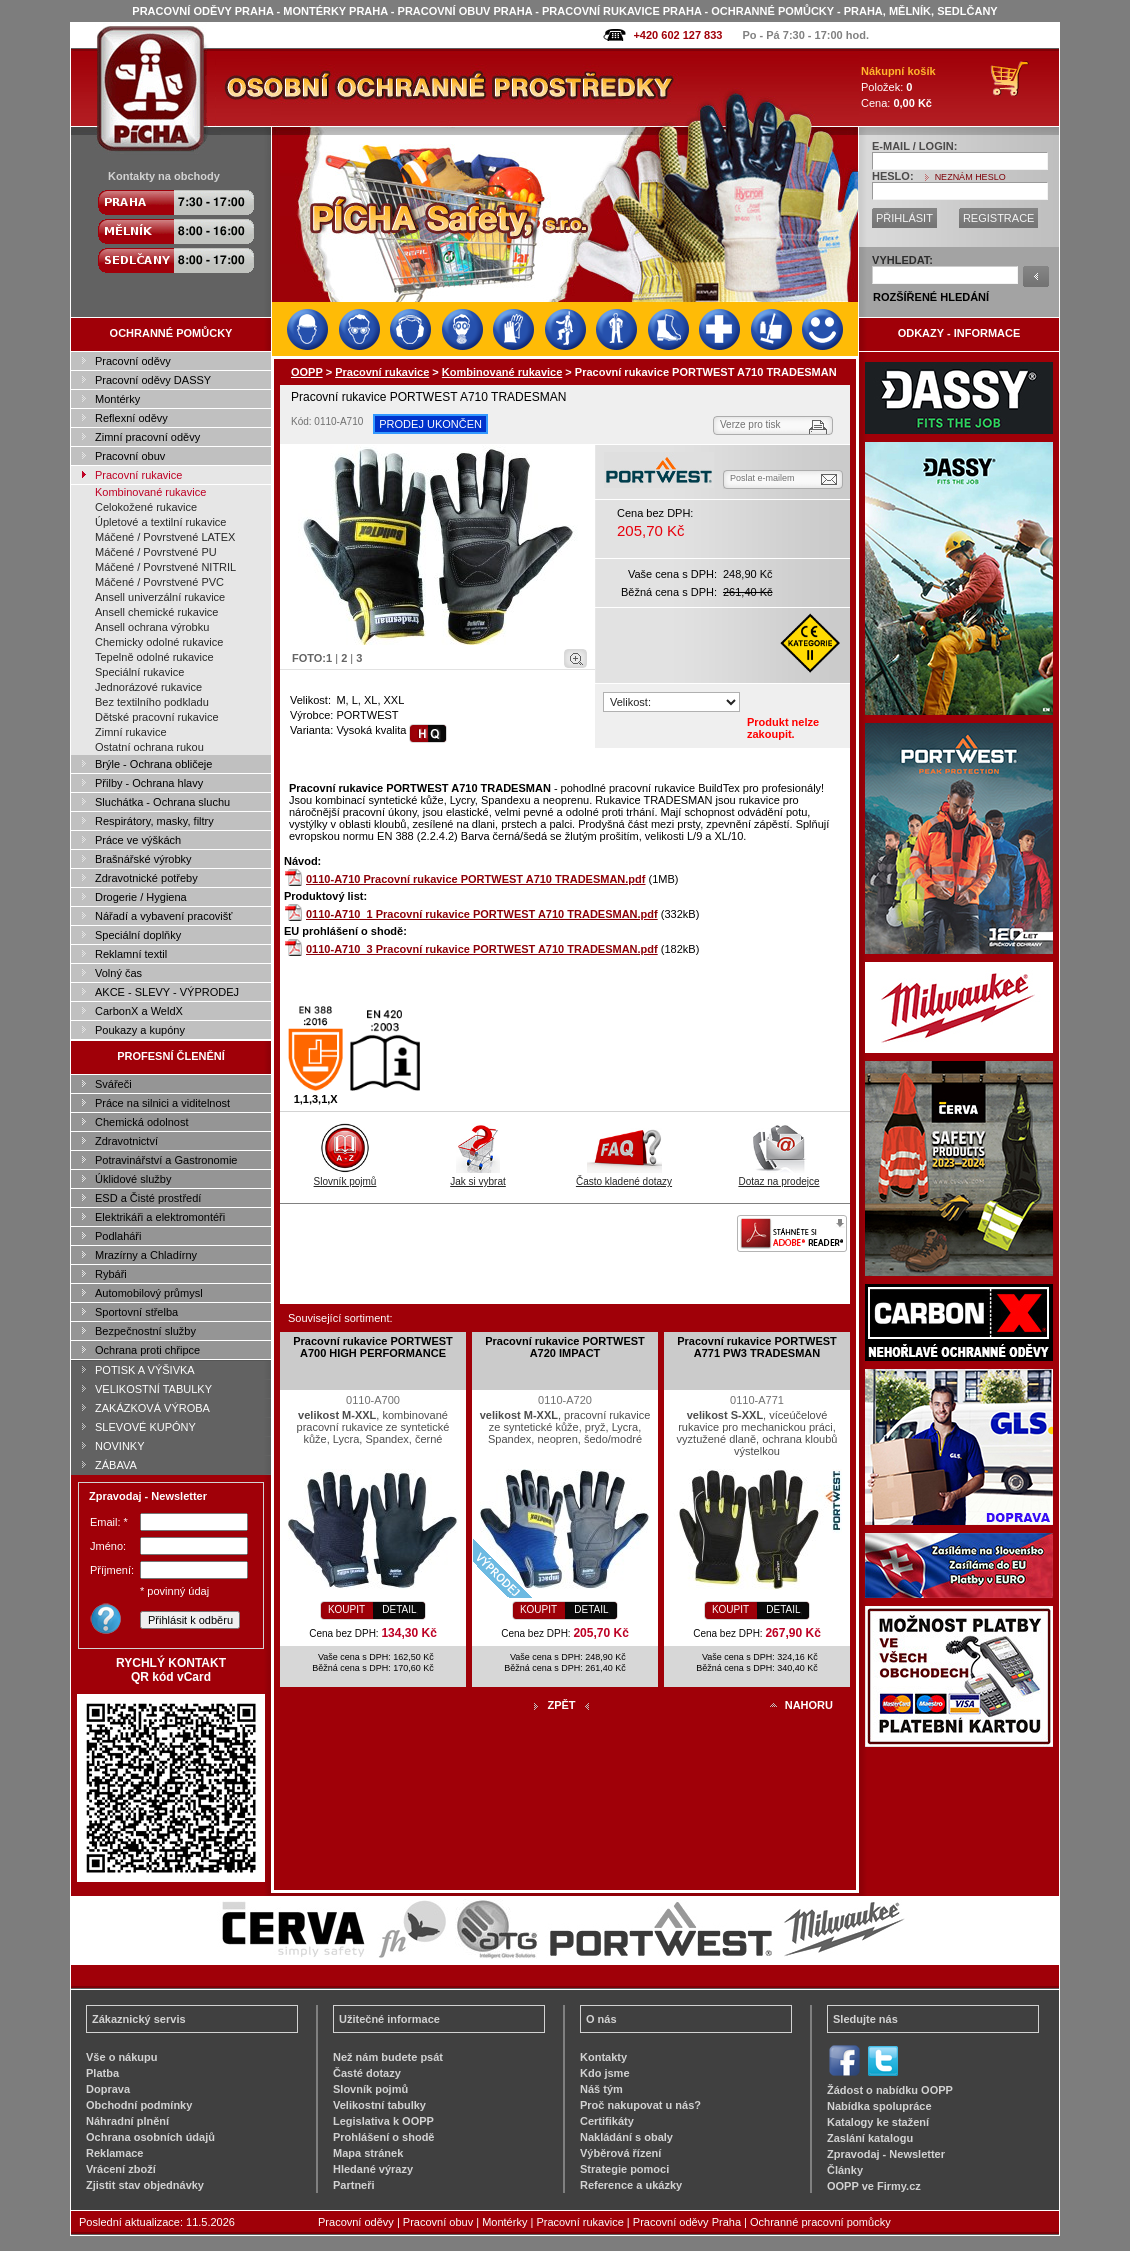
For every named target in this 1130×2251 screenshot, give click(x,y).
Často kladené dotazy (624, 1176)
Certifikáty (607, 2121)
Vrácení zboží (121, 2169)
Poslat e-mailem (762, 478)
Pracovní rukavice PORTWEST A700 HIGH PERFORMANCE (373, 1347)
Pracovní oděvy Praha (687, 2222)
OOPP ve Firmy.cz (874, 2186)
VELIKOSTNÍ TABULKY (153, 1389)
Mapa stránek (368, 2153)
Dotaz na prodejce (778, 1176)
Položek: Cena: (898, 87)
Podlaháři (118, 1236)
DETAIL (399, 1609)
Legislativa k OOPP (383, 2121)
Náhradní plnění (127, 2121)
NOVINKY (120, 1446)
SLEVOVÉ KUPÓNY (145, 1427)
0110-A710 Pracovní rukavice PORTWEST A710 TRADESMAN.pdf (475, 879)
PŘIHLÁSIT (904, 218)
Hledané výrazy (373, 2169)
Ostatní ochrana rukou (149, 747)
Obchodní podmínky (139, 2105)
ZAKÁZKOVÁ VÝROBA (152, 1408)
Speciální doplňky (138, 935)
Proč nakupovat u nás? (640, 2105)
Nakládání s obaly (626, 2137)
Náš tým (601, 2089)
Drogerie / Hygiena (141, 897)
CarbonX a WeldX (139, 1011)
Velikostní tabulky (379, 2105)
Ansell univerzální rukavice (160, 597)
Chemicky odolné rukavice (159, 642)
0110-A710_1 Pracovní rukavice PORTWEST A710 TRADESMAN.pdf (482, 914)
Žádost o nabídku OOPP (890, 2090)
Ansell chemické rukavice (157, 612)
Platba (102, 2073)
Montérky (117, 399)
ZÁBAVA (116, 1465)
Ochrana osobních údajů (150, 2137)
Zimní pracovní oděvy (147, 437)
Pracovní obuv (130, 456)
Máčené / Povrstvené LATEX (165, 537)
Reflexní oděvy (131, 418)
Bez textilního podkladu (152, 702)
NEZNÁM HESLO (970, 177)
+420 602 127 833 (677, 35)
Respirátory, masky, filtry (154, 821)
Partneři (354, 2185)
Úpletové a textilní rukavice (160, 522)
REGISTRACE (999, 218)
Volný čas (118, 973)
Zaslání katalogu (870, 2138)
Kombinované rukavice (150, 492)
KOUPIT (346, 1609)
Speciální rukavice (139, 672)
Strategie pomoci (624, 2169)
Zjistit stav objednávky (145, 2185)
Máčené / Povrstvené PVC (159, 582)
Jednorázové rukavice (148, 687)
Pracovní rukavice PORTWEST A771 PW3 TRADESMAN (757, 1347)
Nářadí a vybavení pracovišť (163, 916)
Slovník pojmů (345, 1176)
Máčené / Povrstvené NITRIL (165, 567)
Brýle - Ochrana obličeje (153, 764)
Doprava (108, 2089)
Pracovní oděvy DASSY (153, 380)
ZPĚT (561, 1705)
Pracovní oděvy (133, 361)
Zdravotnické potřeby (146, 878)
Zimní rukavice (131, 732)
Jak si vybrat (478, 1176)
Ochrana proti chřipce (147, 1350)
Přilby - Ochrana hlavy (149, 783)
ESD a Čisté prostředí (148, 1198)
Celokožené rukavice (146, 507)
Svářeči (113, 1084)
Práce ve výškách (138, 840)
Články (845, 2170)
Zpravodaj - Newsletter (886, 2154)
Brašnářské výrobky (143, 859)
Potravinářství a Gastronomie (166, 1160)
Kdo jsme (605, 2073)
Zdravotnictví (126, 1141)
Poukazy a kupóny (140, 1030)
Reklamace (115, 2153)
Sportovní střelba (136, 1312)
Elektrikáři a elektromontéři (160, 1217)
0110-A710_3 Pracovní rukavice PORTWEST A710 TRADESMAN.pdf (482, 949)
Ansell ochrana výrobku (152, 627)
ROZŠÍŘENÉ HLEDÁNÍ (931, 297)
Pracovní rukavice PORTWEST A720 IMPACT (565, 1347)
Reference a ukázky (631, 2185)
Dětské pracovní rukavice (157, 717)
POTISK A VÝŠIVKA (145, 1370)
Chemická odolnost (142, 1122)
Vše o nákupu (122, 2057)
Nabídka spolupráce (879, 2106)
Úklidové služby (133, 1179)
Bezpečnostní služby (145, 1331)
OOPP (307, 372)
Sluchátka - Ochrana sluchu (162, 802)
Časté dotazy (367, 2073)
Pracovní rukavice (138, 475)
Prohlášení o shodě (383, 2137)
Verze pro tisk (750, 424)
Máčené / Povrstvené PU (156, 552)
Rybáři (111, 1274)
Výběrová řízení (620, 2153)
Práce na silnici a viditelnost (162, 1103)
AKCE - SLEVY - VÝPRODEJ (167, 992)
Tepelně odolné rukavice (154, 657)
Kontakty (603, 2057)
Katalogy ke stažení (878, 2122)
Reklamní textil (131, 954)
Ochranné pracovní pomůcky (820, 2222)
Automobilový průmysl (149, 1293)
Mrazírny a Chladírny (146, 1255)
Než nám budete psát (388, 2057)
